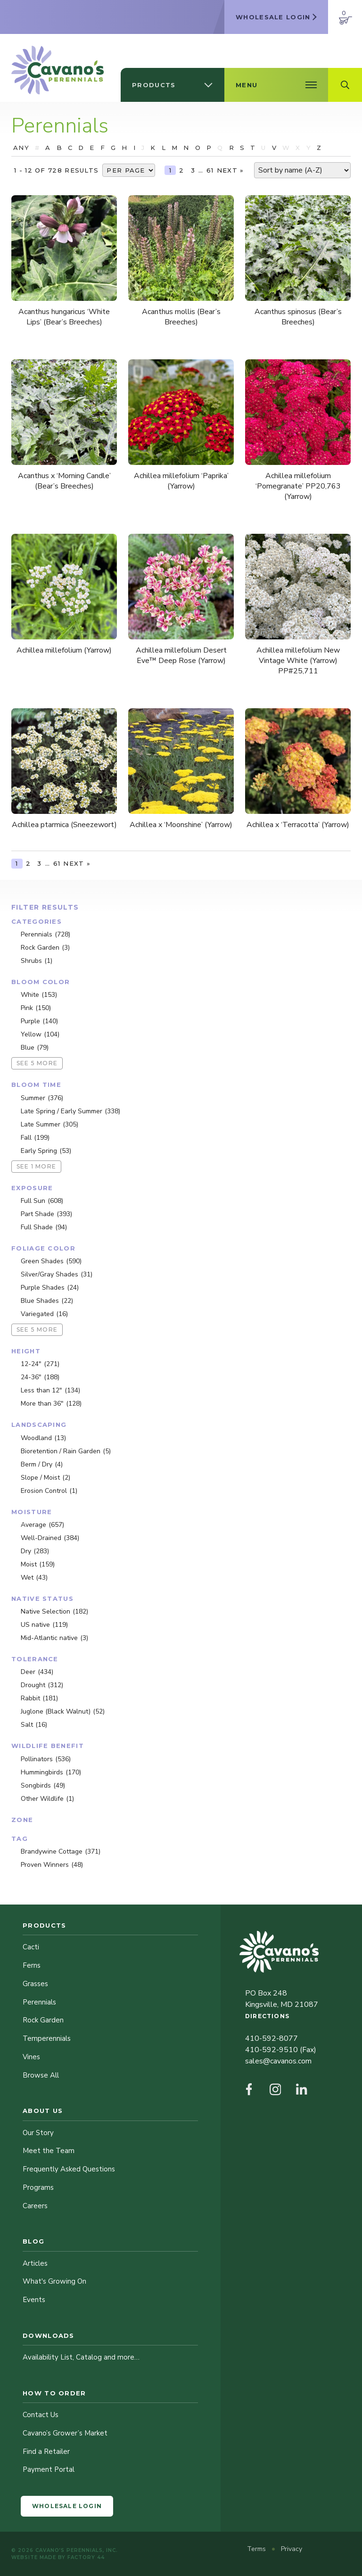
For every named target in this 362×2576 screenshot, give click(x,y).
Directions (267, 2016)
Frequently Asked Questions (69, 2169)
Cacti (31, 1947)
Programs (38, 2187)
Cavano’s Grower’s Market (65, 2433)
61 (210, 170)
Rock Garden (43, 2020)
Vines (31, 2057)
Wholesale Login (67, 2506)
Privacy (291, 2548)
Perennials (39, 2002)
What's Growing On (54, 2281)
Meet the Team (48, 2150)
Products (44, 1925)
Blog (33, 2241)
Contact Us (40, 2414)
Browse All (41, 2075)
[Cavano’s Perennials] (57, 70)
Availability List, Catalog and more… (81, 2357)
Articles (35, 2263)
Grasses (35, 1983)
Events (34, 2299)
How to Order (54, 2393)
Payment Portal (48, 2469)
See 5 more (37, 1063)
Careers (35, 2206)
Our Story (38, 2132)
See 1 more (36, 1166)
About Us (43, 2110)
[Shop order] (302, 170)
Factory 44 (86, 2557)
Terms (257, 2548)
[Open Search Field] (345, 85)
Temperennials (47, 2038)
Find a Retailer (46, 2451)
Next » (230, 170)
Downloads (48, 2335)
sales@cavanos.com (278, 2061)
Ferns (32, 1965)
